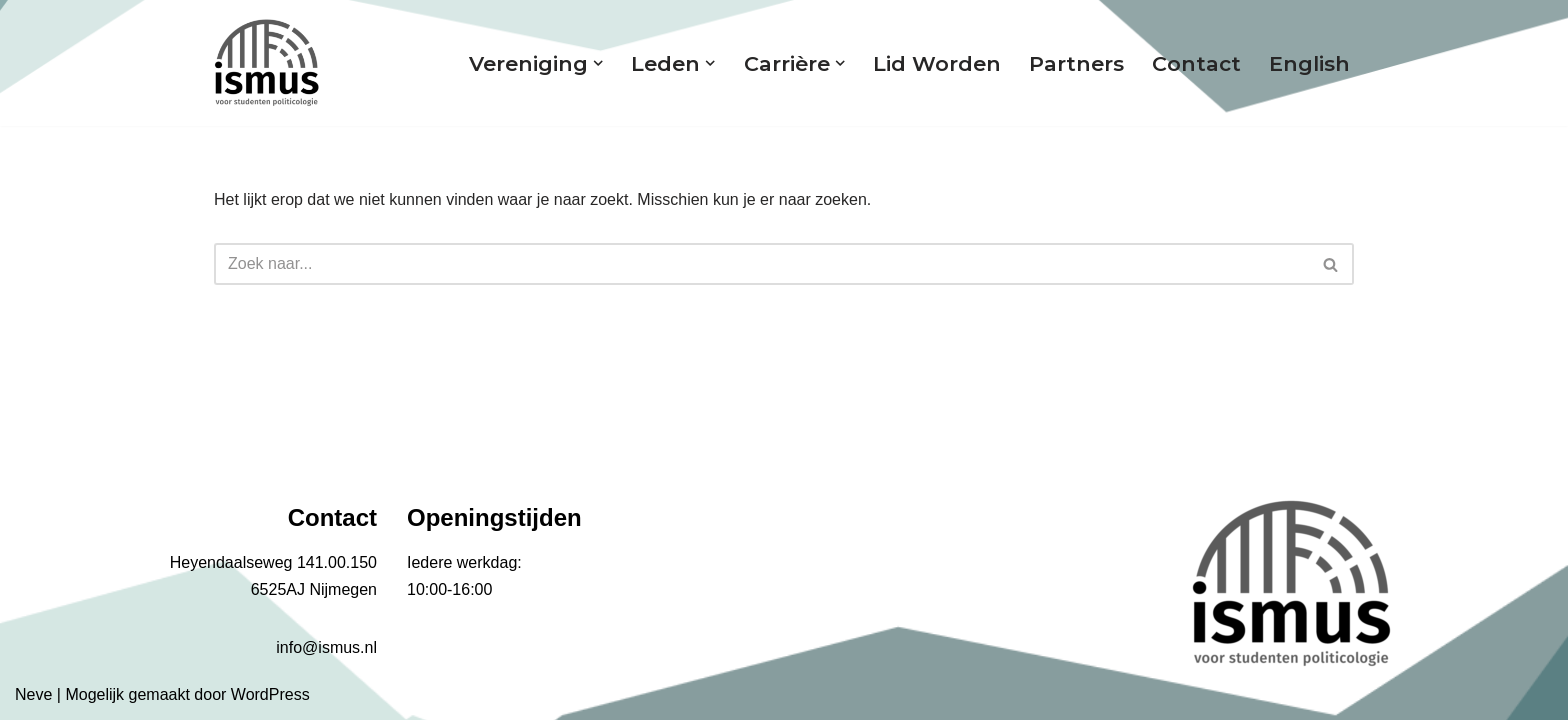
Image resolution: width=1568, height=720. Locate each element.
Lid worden (937, 63)
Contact (1196, 63)
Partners (1076, 63)
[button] (598, 63)
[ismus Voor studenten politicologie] (266, 63)
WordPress (270, 694)
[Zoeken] (761, 264)
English (1309, 63)
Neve (33, 694)
